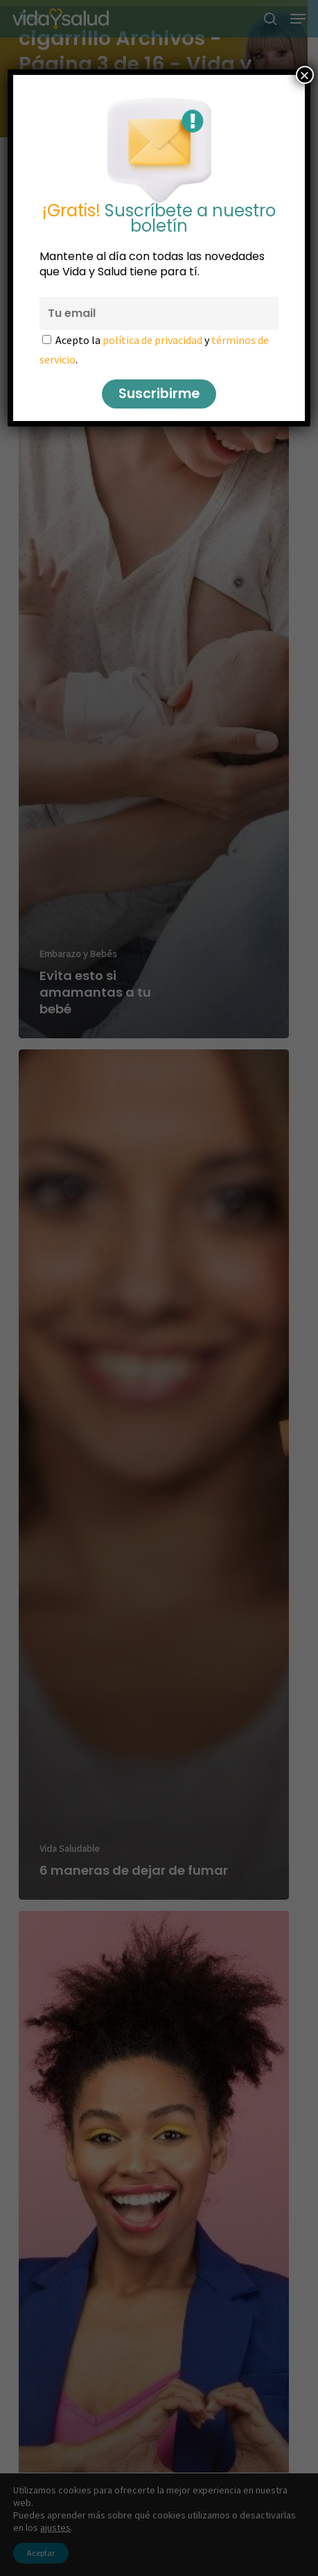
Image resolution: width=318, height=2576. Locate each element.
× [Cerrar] (305, 75)
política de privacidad (152, 340)
